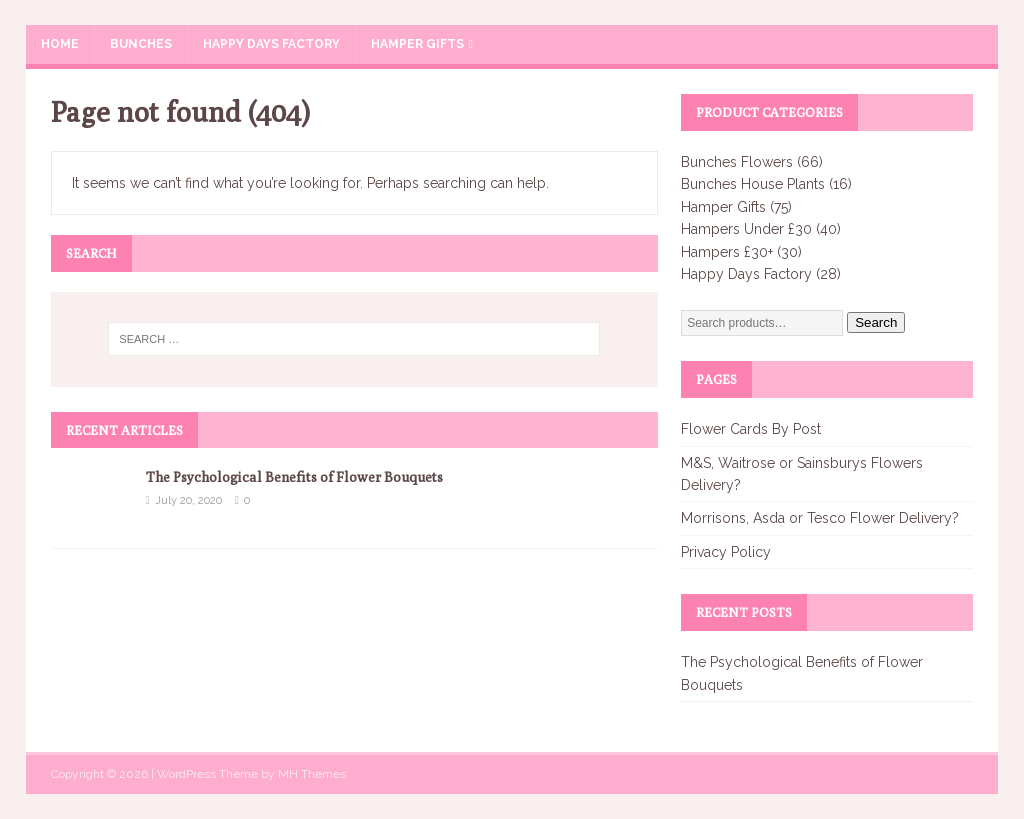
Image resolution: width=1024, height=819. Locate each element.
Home (60, 44)
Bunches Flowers (737, 162)
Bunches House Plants (753, 184)
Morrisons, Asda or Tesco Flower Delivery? (820, 518)
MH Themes (312, 774)
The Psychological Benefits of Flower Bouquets (294, 477)
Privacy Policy (726, 552)
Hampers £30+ (727, 252)
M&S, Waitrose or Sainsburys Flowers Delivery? (802, 474)
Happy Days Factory (271, 44)
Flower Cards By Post (751, 429)
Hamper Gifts (417, 44)
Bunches (141, 44)
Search (876, 322)
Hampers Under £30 (746, 229)
